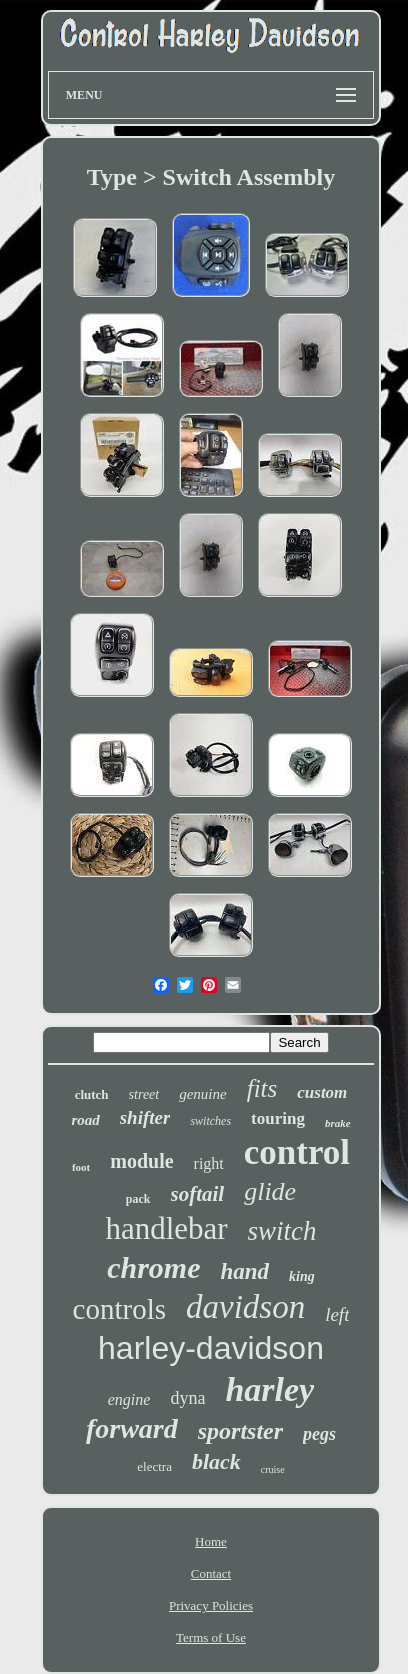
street (144, 1094)
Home (211, 1541)
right (209, 1163)
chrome (153, 1267)
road (85, 1120)
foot (81, 1167)
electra (154, 1466)
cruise (273, 1469)
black (216, 1461)
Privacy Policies (211, 1605)
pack (138, 1199)
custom (322, 1092)
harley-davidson (211, 1348)
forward (132, 1428)
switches (210, 1121)
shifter (145, 1117)
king (302, 1276)
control (297, 1152)
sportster (240, 1431)
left (337, 1314)
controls (119, 1309)
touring (278, 1118)
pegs (319, 1434)
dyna (187, 1398)
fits (262, 1088)
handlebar (166, 1228)
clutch (92, 1094)
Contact (211, 1573)
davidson (245, 1307)
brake (338, 1123)
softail (198, 1194)
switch (282, 1231)
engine (129, 1399)
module (141, 1161)
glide (270, 1191)
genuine (202, 1094)
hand (245, 1271)
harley (269, 1389)
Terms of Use (211, 1637)
